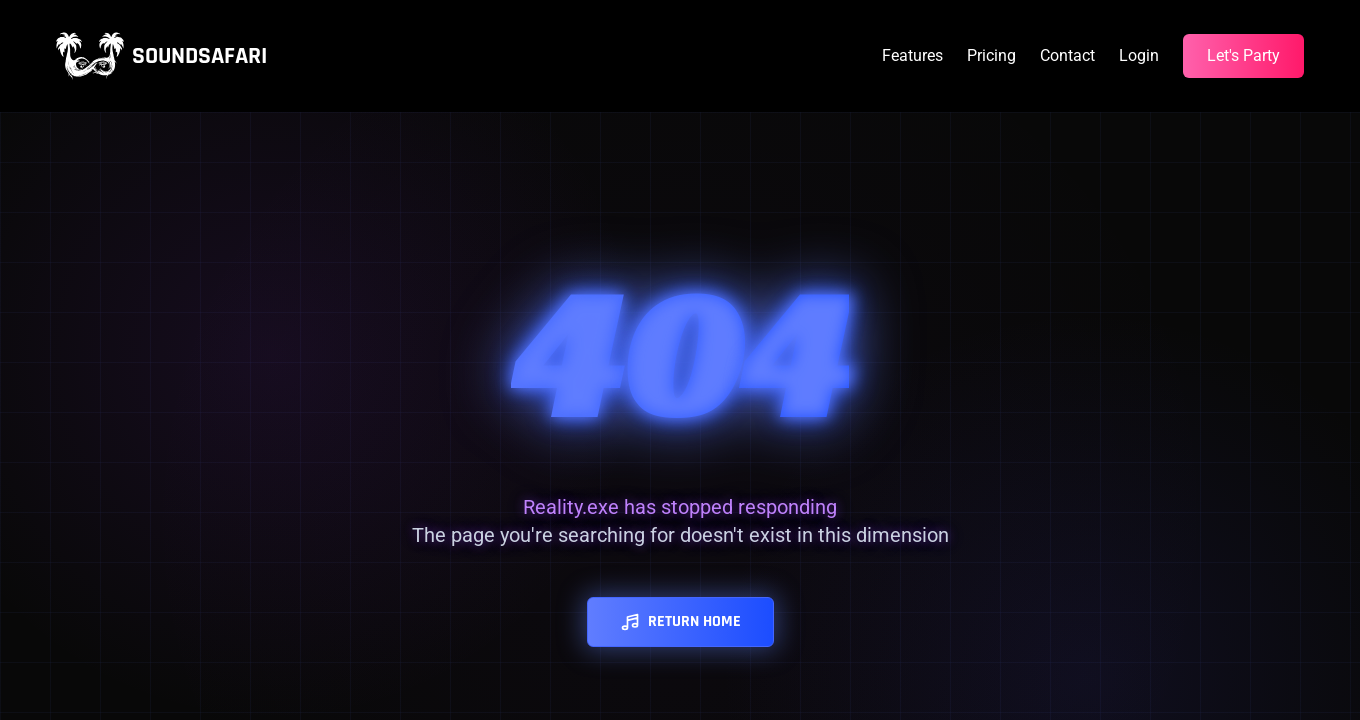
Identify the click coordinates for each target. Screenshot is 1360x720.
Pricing (991, 55)
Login (1139, 55)
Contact (1067, 55)
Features (912, 55)
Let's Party (1243, 55)
